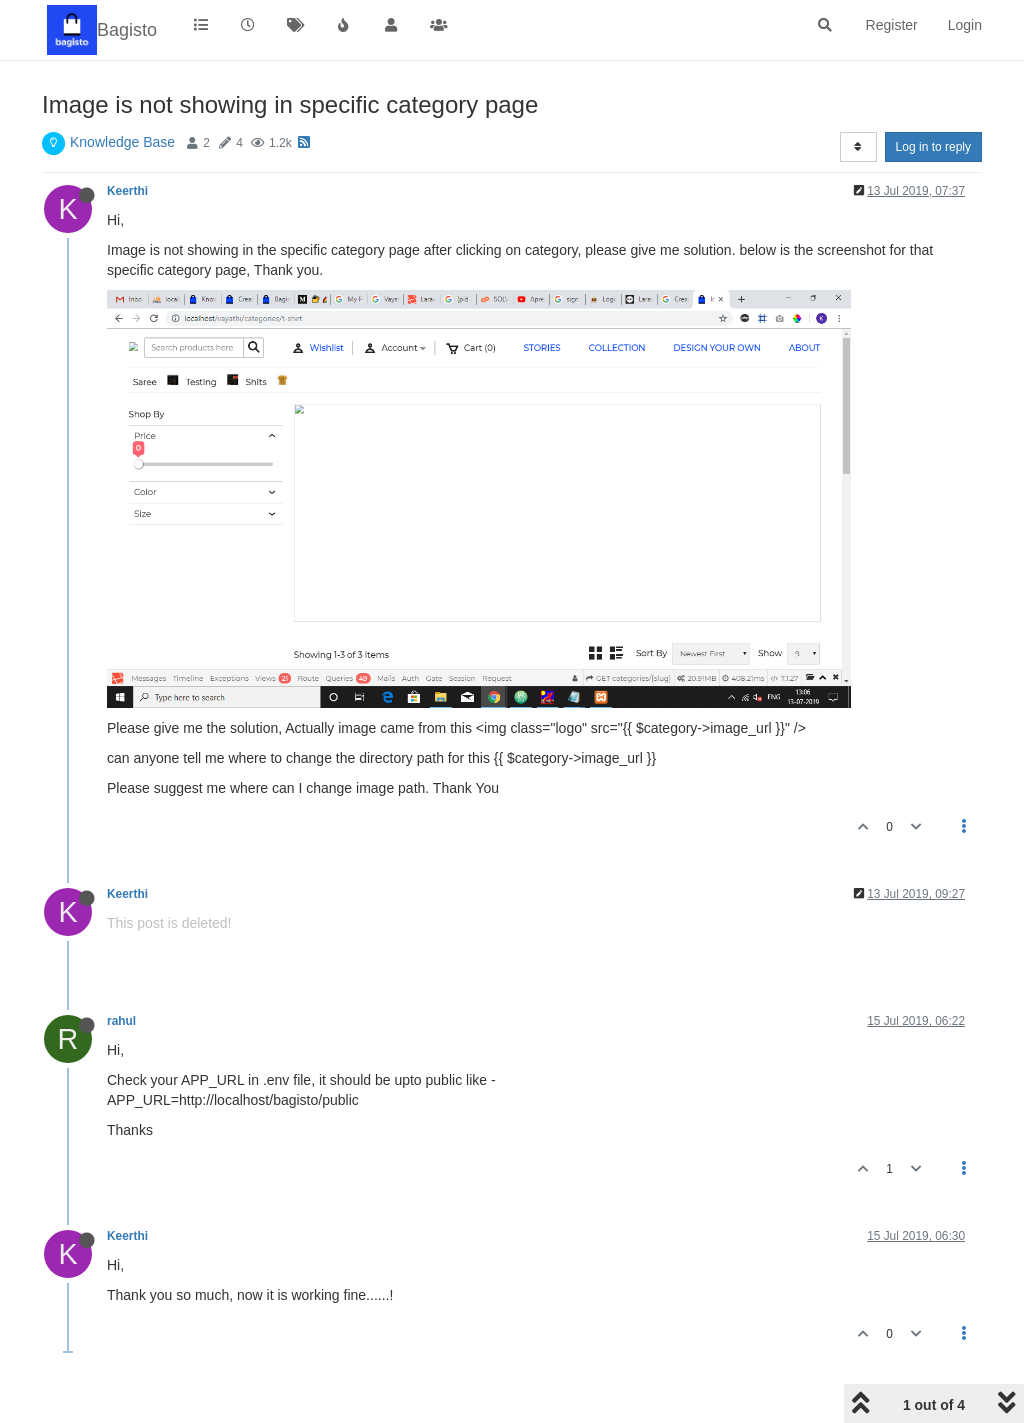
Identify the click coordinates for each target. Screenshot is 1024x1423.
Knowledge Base (122, 142)
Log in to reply (933, 147)
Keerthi (127, 191)
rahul (121, 1021)
